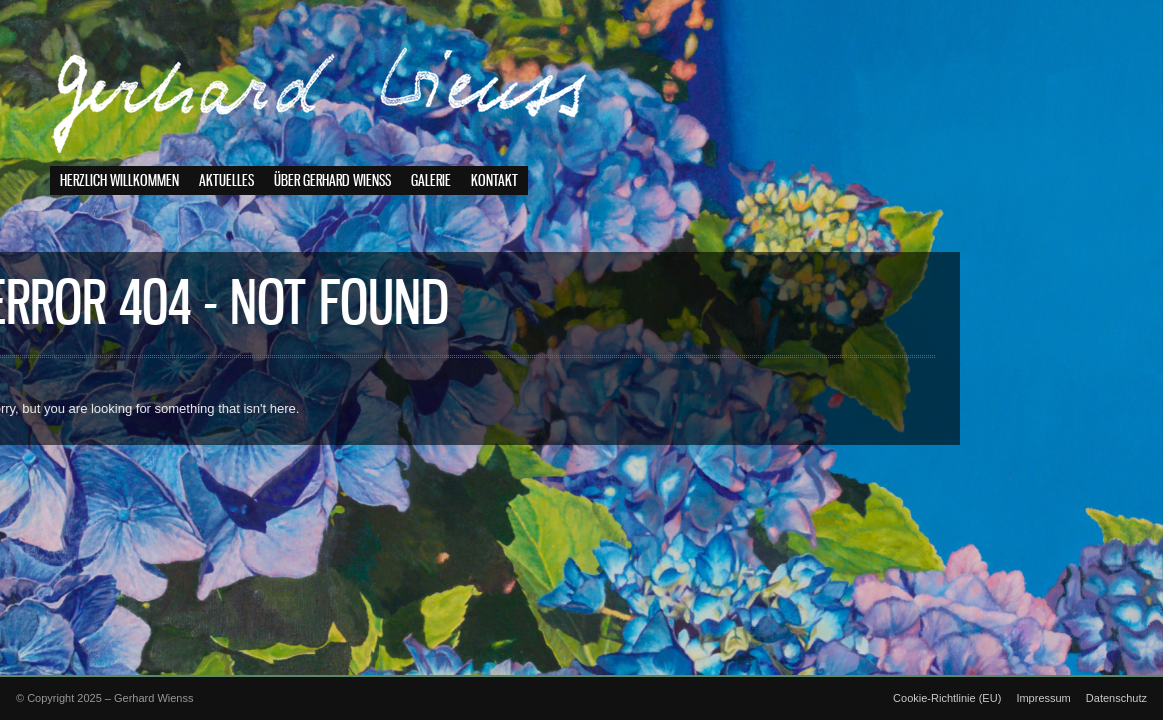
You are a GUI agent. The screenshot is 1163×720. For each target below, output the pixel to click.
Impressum (1043, 698)
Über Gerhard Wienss (332, 181)
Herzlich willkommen (119, 181)
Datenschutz (1116, 698)
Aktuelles (226, 181)
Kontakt (494, 181)
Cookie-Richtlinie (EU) (947, 698)
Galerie (431, 181)
